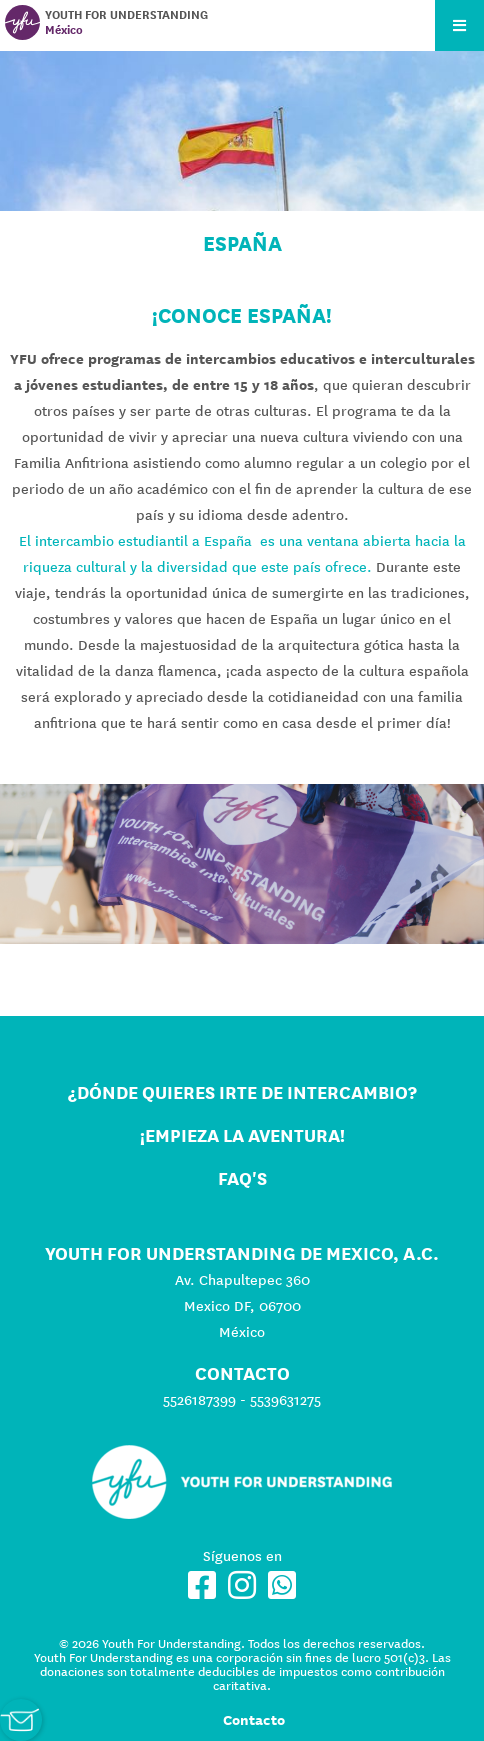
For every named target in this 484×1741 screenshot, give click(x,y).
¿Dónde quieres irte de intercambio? (242, 1092)
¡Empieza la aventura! (242, 1135)
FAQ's (242, 1178)
